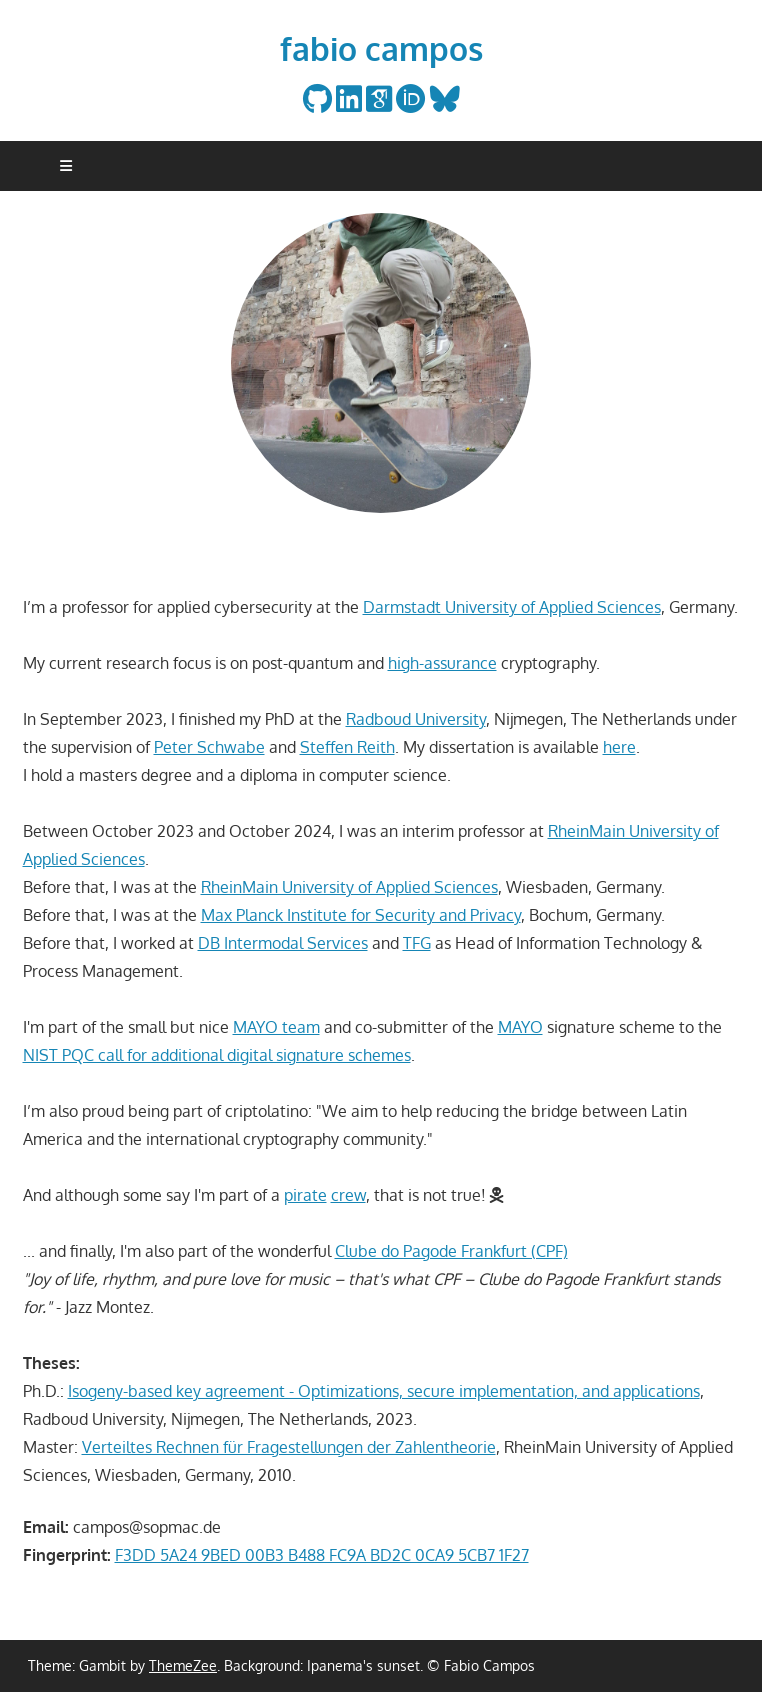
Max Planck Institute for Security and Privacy (361, 915)
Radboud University (416, 719)
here (619, 747)
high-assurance (442, 663)
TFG (417, 943)
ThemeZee (183, 1665)
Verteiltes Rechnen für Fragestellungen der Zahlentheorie (289, 1447)
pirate (305, 1195)
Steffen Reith (347, 747)
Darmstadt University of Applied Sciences (512, 607)
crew (348, 1195)
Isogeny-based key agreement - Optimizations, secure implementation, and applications (384, 1391)
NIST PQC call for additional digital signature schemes (217, 1055)
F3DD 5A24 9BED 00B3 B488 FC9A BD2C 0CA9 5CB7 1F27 (322, 1555)
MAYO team (276, 1027)
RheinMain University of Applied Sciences (349, 887)
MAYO (520, 1027)
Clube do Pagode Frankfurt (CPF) (451, 1251)
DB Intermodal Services (283, 943)
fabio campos (381, 48)
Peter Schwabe (209, 747)
